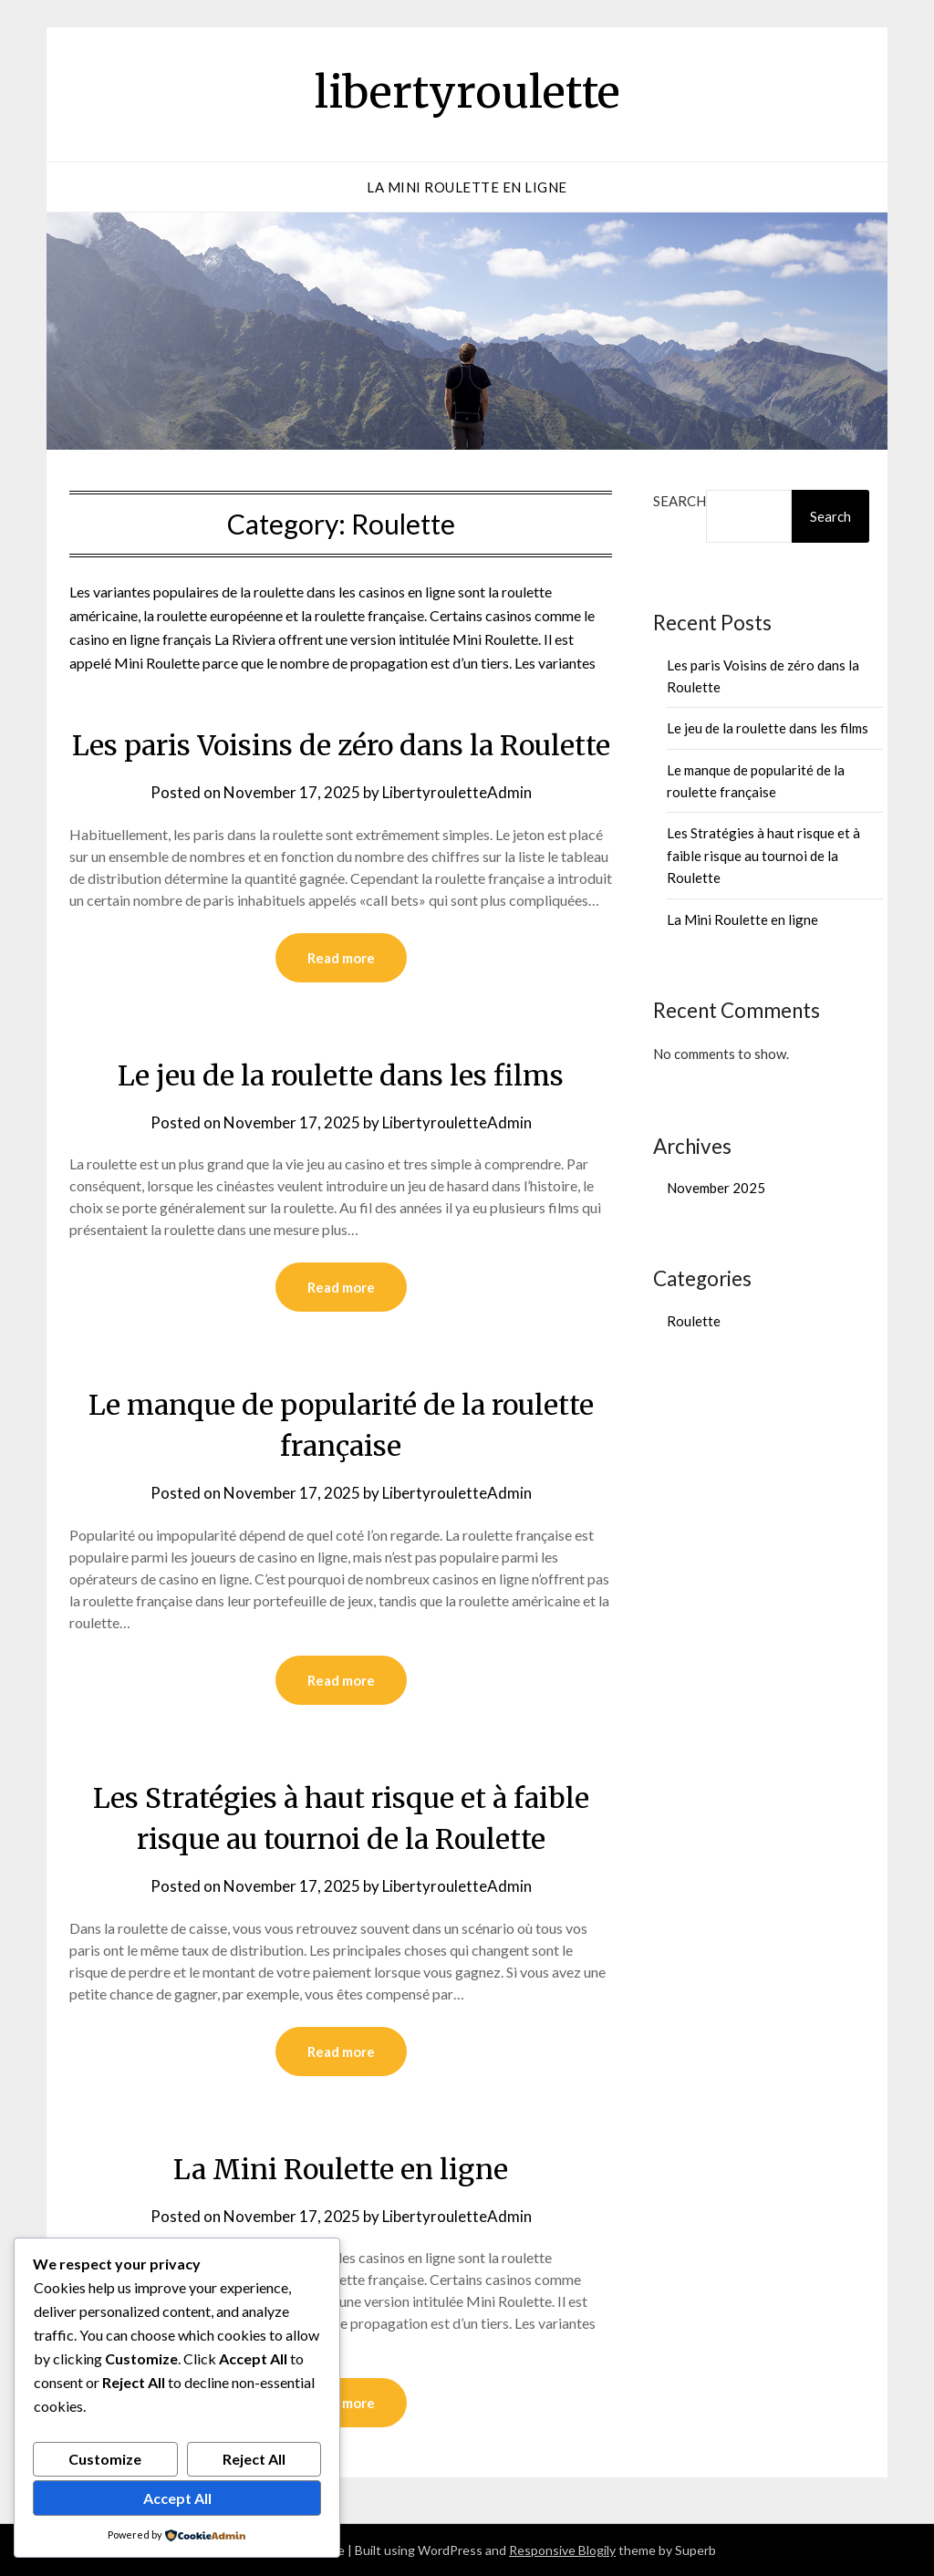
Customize (104, 2458)
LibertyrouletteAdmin (457, 792)
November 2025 (716, 1187)
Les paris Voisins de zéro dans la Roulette (341, 745)
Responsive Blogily (562, 2550)
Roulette (694, 1321)
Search (679, 501)
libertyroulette (467, 92)
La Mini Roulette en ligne (467, 187)
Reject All (254, 2458)
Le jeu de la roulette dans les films (341, 1075)
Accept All (177, 2498)
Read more (341, 958)
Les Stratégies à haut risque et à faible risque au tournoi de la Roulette (763, 855)
